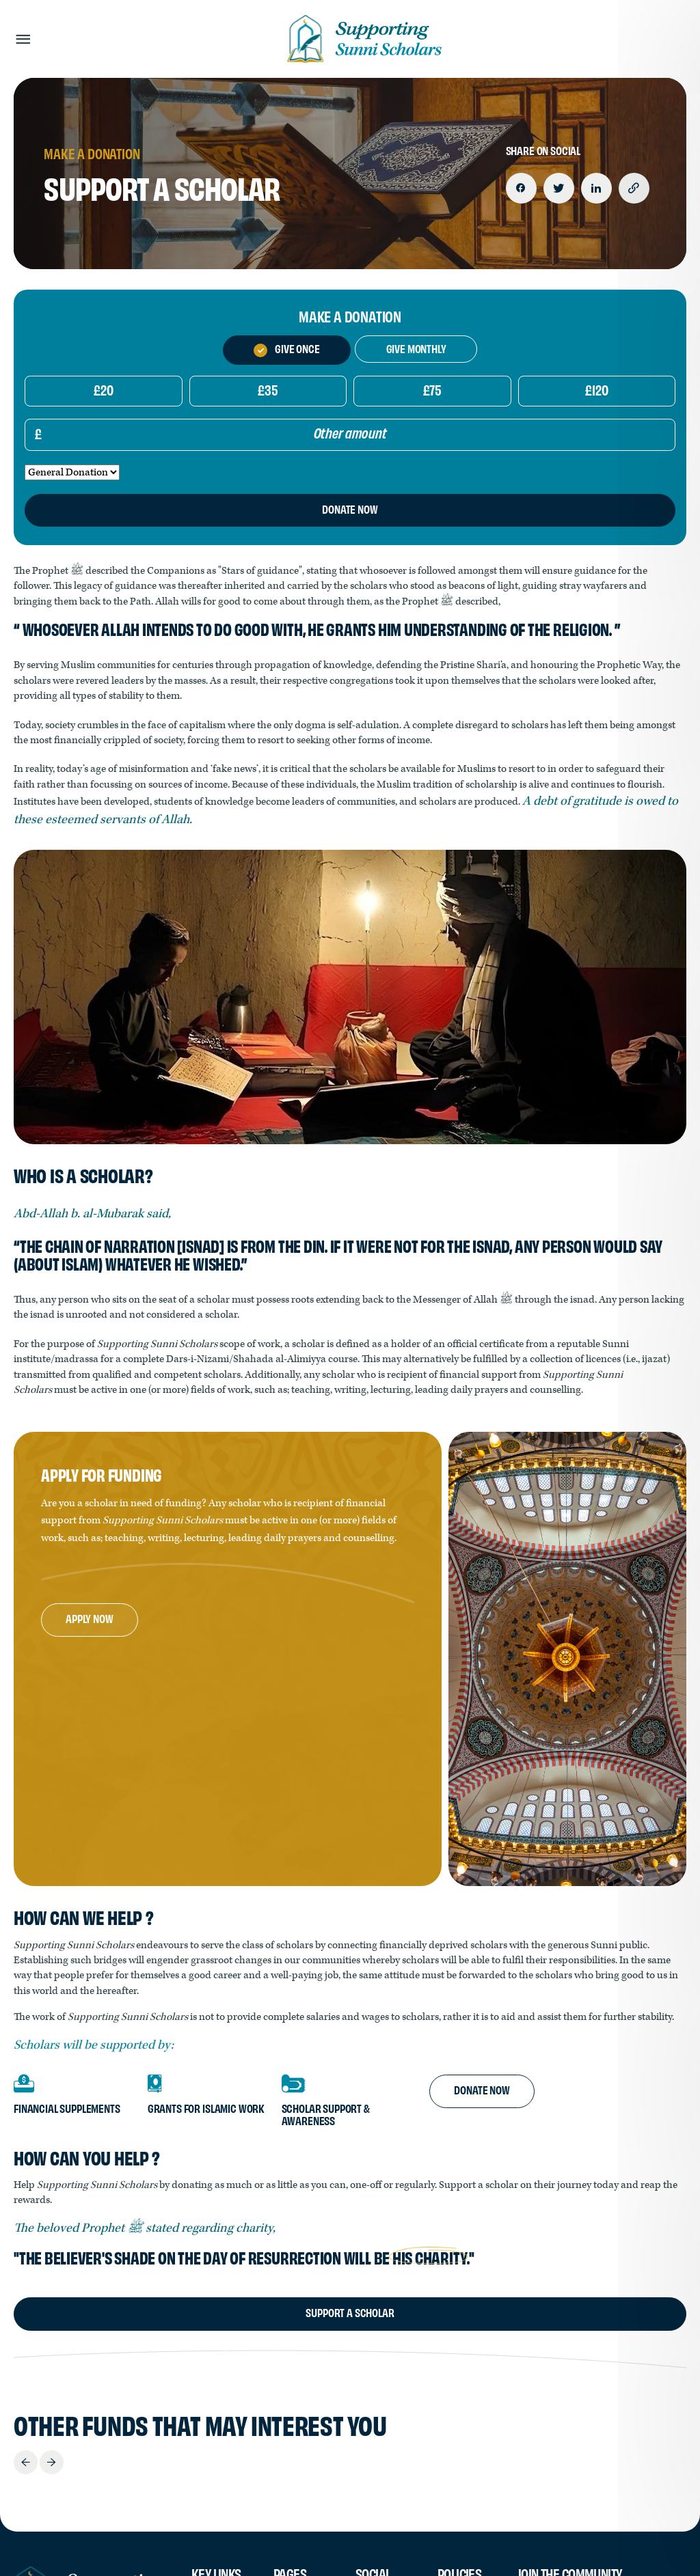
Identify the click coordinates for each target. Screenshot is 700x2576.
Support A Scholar (350, 2312)
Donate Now (481, 2089)
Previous (26, 2462)
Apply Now (89, 1618)
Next (52, 2462)
